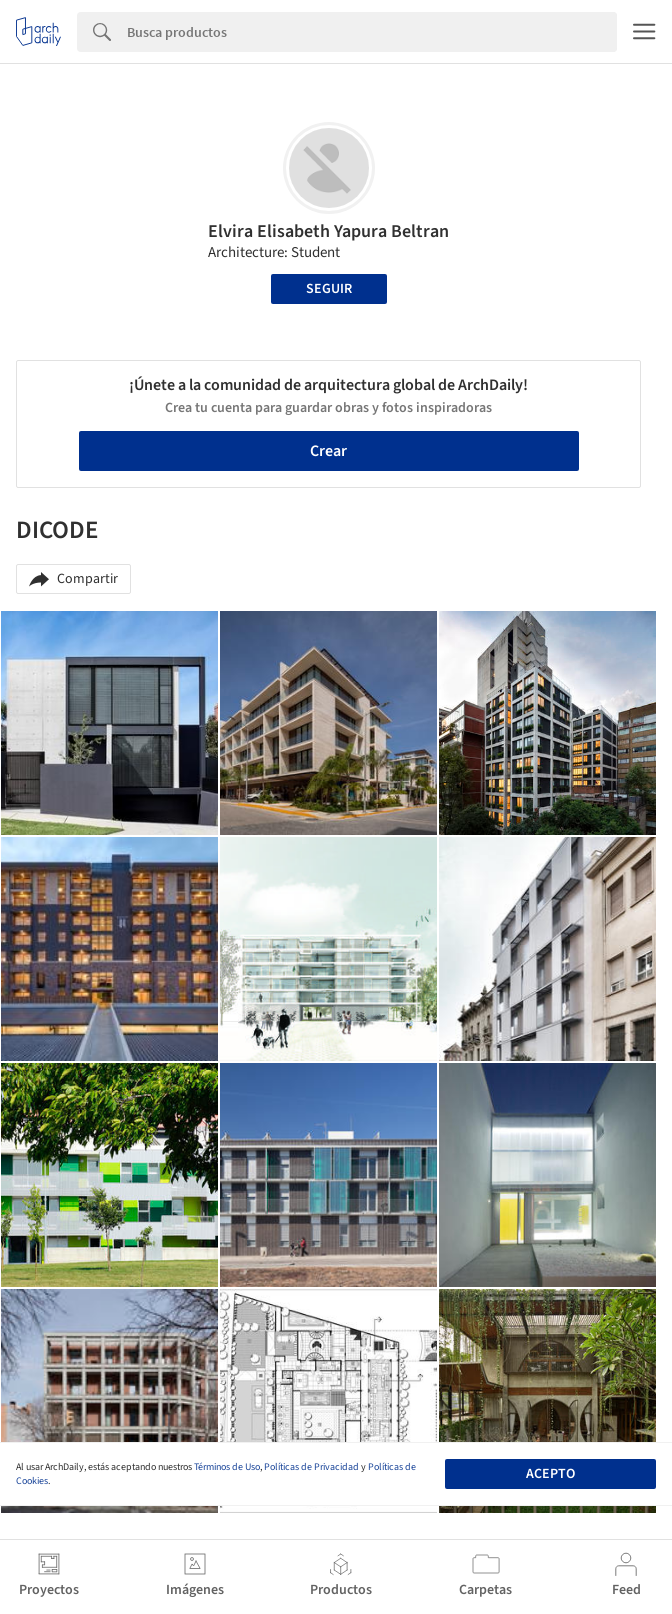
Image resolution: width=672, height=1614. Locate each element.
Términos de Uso (227, 1467)
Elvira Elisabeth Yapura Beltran (328, 231)
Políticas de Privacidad (311, 1467)
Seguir (329, 289)
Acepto (550, 1474)
